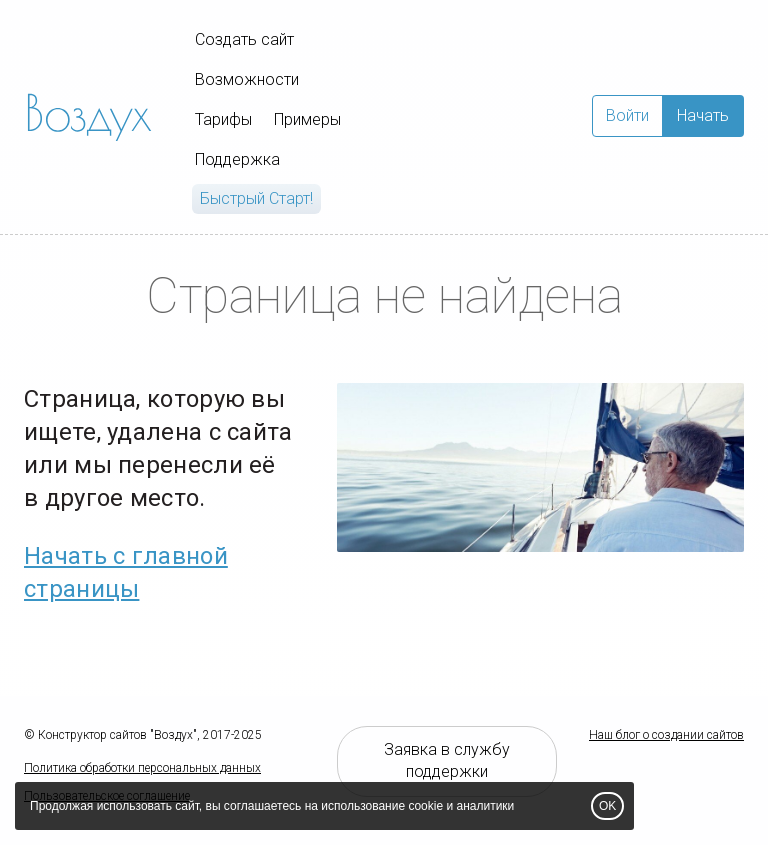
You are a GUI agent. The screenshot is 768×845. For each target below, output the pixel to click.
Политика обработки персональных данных (142, 768)
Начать (703, 115)
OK (607, 806)
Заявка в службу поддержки (447, 761)
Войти (627, 115)
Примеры (307, 119)
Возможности (247, 79)
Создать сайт (244, 39)
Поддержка (237, 159)
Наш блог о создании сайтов (666, 735)
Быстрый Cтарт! (256, 198)
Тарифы (223, 119)
